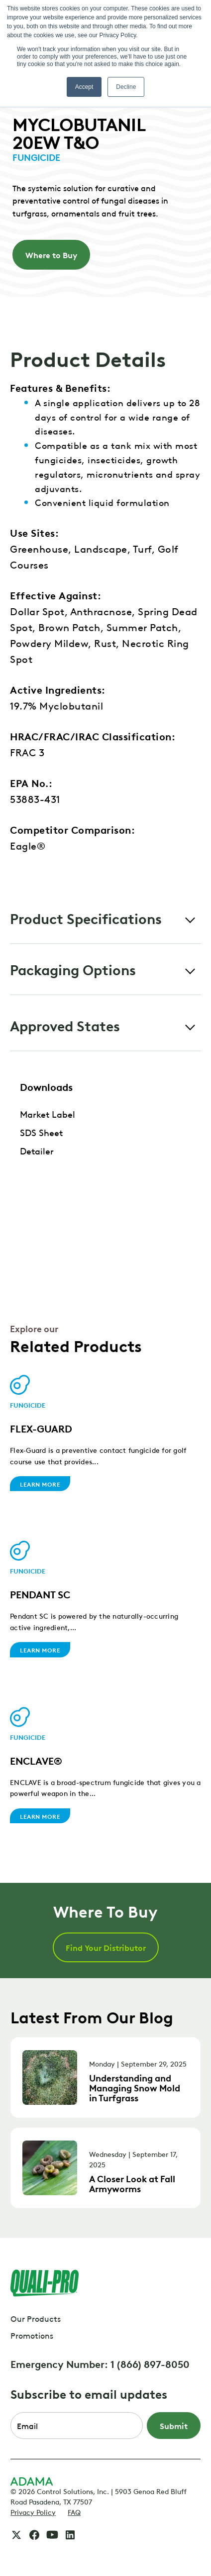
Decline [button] (126, 86)
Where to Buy (51, 254)
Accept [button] (84, 86)
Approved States (65, 1025)
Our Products (35, 2318)
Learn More (40, 1483)
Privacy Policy (33, 2511)
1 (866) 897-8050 (150, 2363)
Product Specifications (86, 918)
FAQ (74, 2511)
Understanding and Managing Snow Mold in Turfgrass (134, 2087)
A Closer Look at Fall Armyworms (132, 2183)
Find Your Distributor (106, 1947)
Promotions (31, 2335)
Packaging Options (73, 969)
